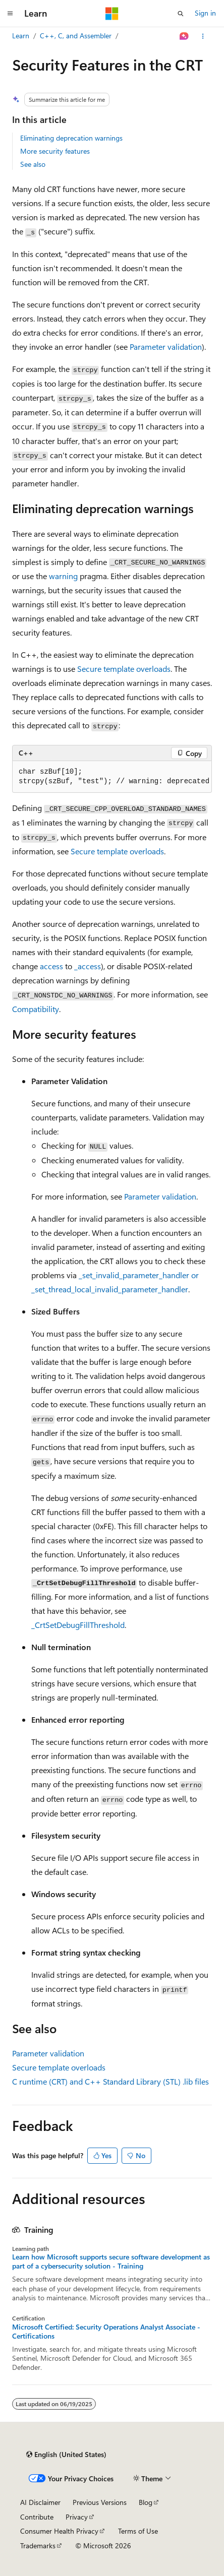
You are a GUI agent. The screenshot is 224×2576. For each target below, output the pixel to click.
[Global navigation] (10, 14)
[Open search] (181, 14)
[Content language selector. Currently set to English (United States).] (66, 2454)
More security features (55, 151)
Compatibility (35, 1008)
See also (32, 164)
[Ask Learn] (184, 36)
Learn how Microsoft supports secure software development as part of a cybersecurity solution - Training (111, 2261)
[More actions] (203, 36)
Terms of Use (138, 2531)
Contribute (36, 2517)
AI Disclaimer (40, 2502)
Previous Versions (100, 2502)
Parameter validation (166, 346)
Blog (145, 2502)
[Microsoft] (112, 13)
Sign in (205, 13)
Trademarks (37, 2545)
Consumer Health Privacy (59, 2531)
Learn (20, 35)
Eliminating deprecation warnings (71, 138)
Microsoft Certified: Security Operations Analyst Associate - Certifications (106, 2331)
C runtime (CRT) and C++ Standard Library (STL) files (110, 2081)
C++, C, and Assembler (75, 35)
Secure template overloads (124, 668)
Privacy (77, 2517)
